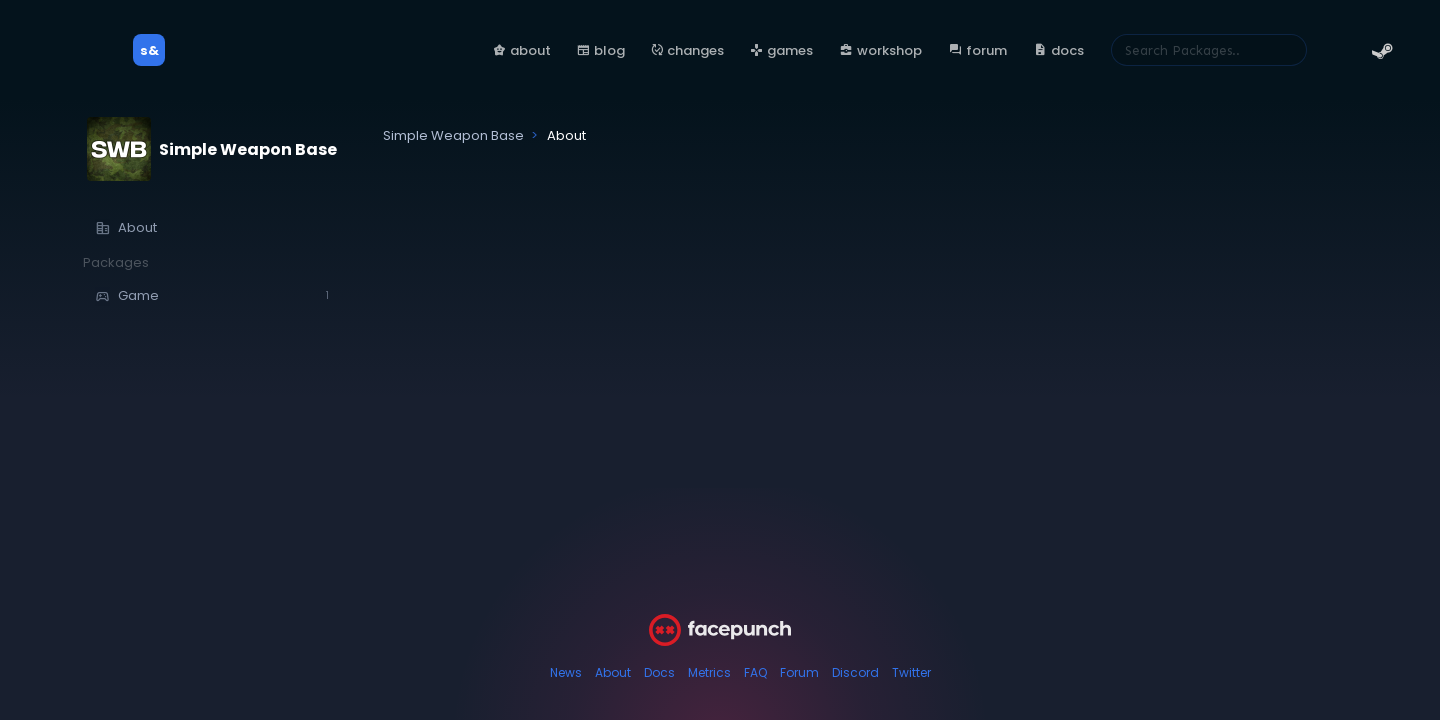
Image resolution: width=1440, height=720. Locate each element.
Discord (855, 672)
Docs (659, 672)
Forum (799, 672)
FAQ (755, 672)
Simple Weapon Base (248, 149)
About (613, 672)
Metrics (709, 672)
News (566, 672)
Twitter (911, 672)
